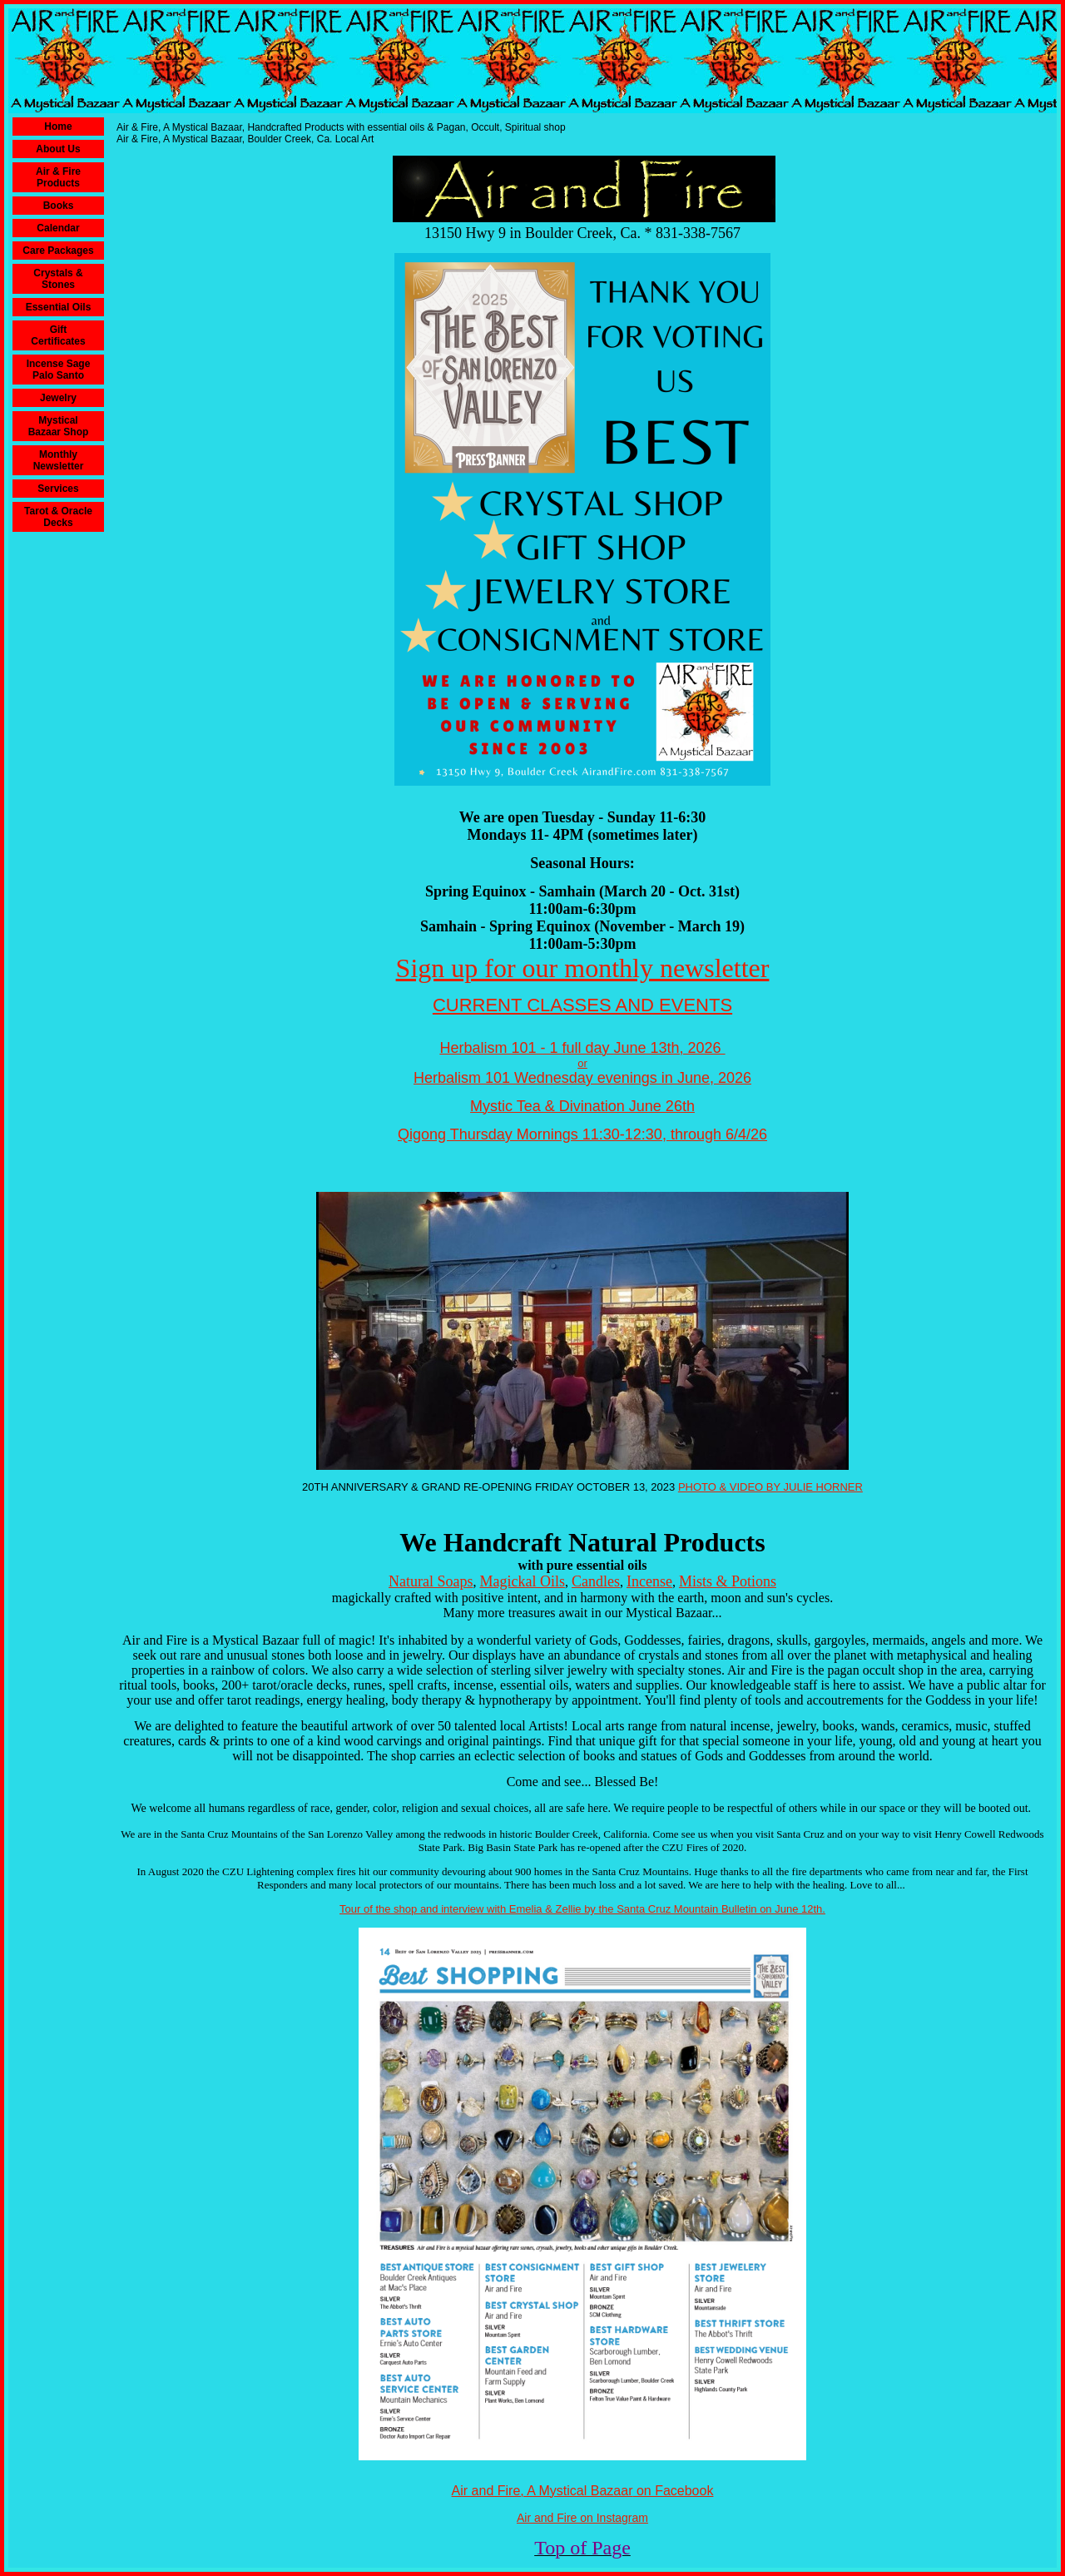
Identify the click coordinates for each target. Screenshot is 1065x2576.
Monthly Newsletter (58, 460)
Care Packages (57, 250)
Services (57, 488)
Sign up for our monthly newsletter (583, 968)
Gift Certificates (58, 335)
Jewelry (58, 398)
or (582, 1063)
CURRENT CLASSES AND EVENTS (582, 1005)
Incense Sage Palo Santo (59, 369)
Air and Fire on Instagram (582, 2517)
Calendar (58, 228)
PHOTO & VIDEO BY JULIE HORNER (770, 1487)
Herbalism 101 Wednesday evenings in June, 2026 (582, 1078)
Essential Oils (59, 307)
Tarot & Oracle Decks (58, 517)
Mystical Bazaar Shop (58, 426)
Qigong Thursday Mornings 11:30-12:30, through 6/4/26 (582, 1134)
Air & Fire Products (58, 177)
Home (58, 126)
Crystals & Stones (57, 278)
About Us (58, 149)
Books (58, 205)
